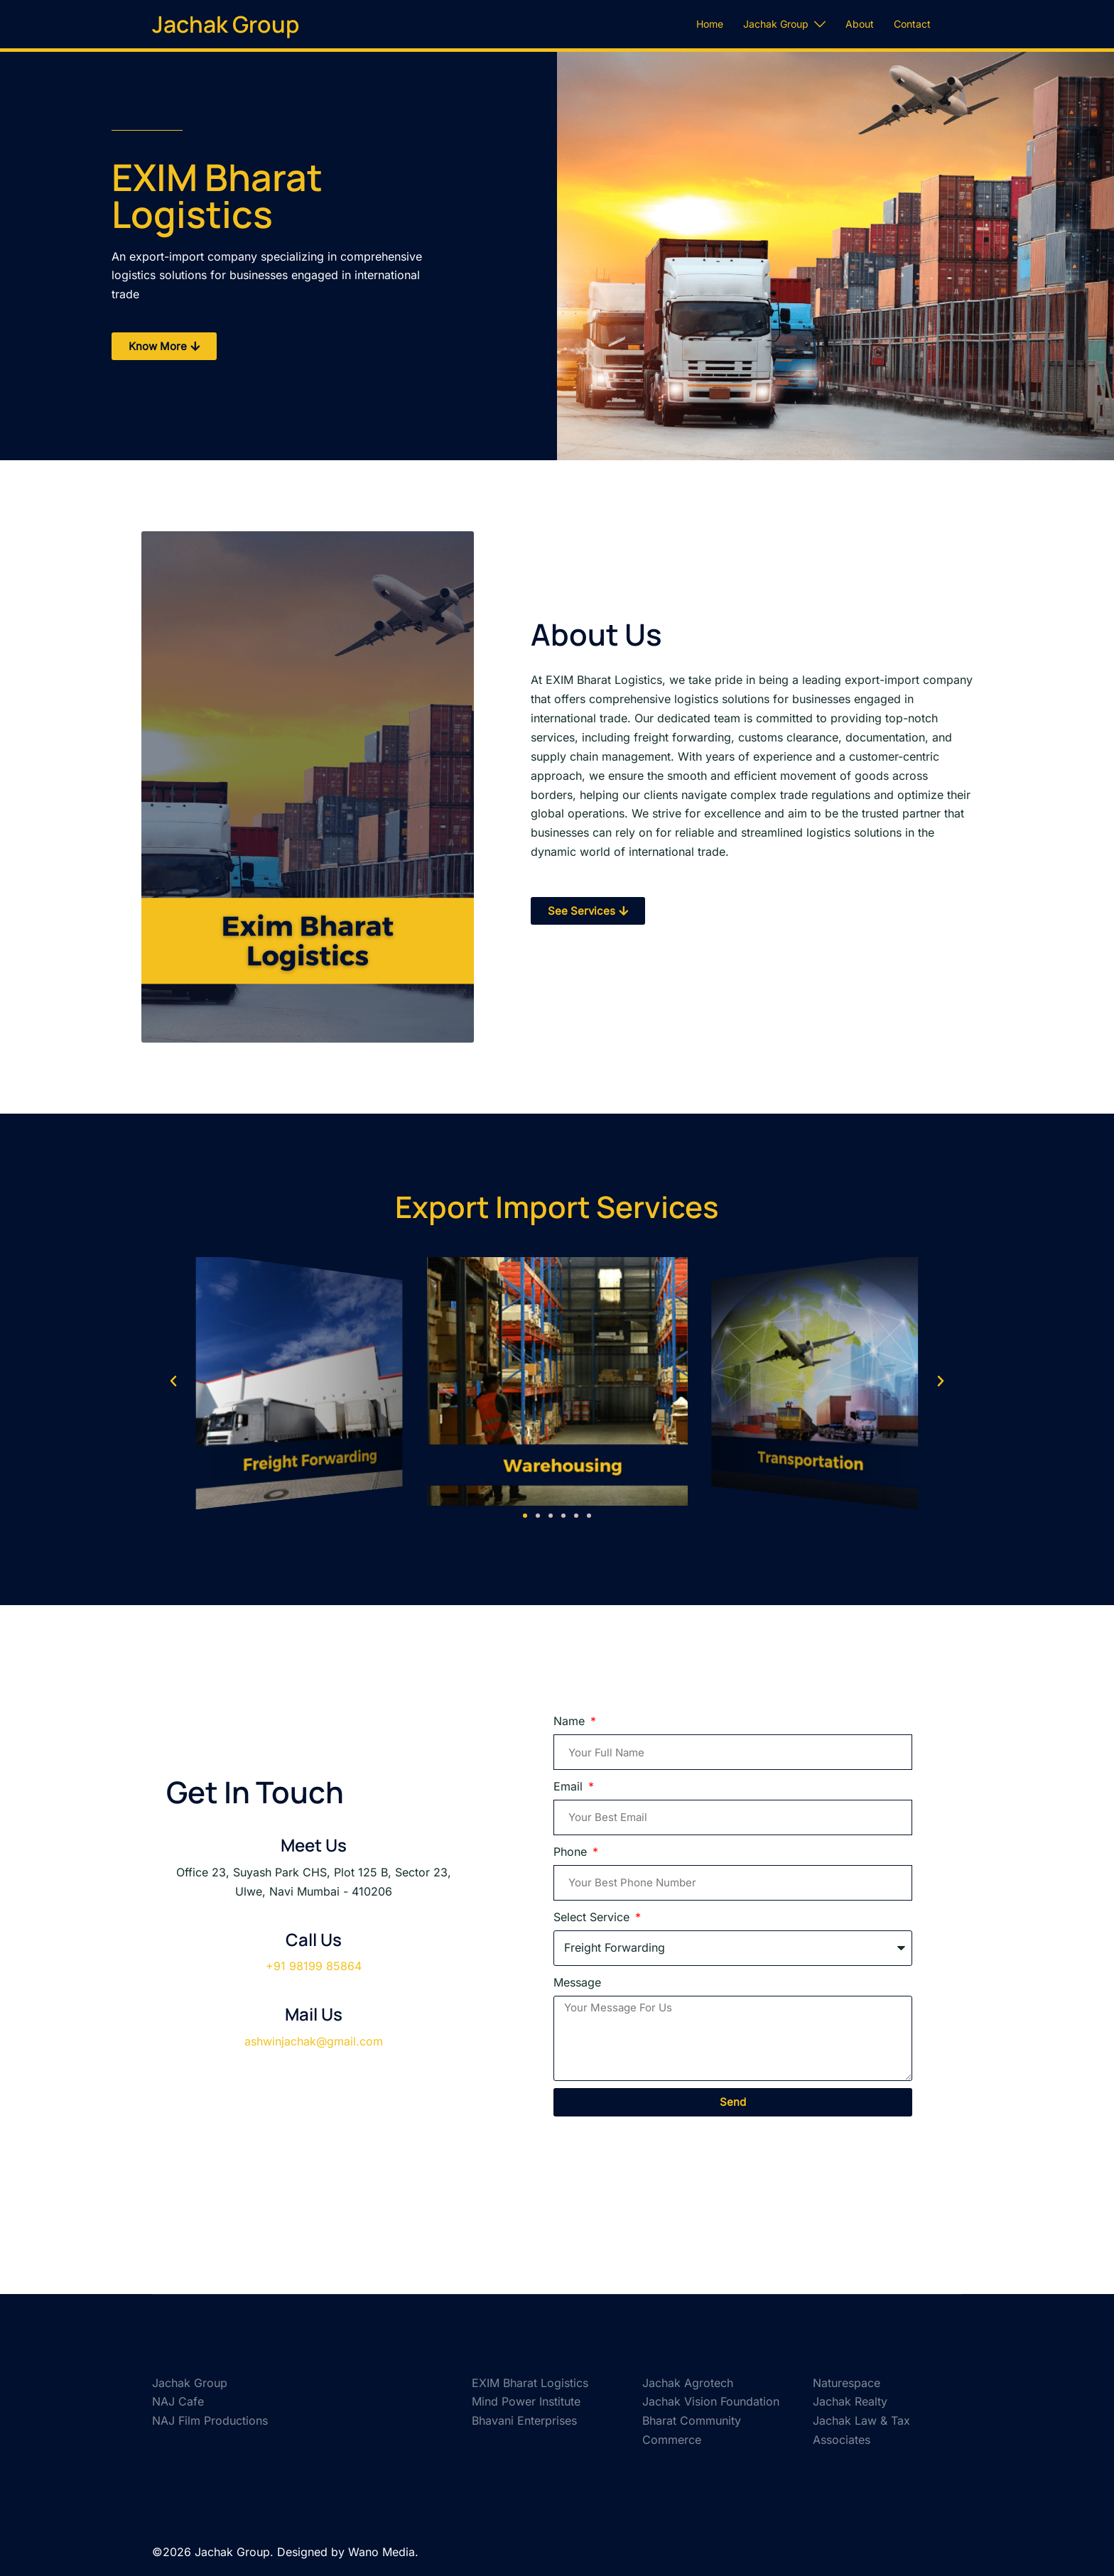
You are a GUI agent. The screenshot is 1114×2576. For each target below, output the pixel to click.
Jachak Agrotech (687, 2383)
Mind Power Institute (526, 2401)
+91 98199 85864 (314, 1966)
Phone (571, 1851)
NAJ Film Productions (210, 2420)
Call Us (314, 1939)
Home (709, 24)
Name (570, 1721)
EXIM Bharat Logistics (530, 2383)
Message (577, 1982)
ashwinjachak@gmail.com (313, 2041)
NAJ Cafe (178, 2401)
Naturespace (846, 2383)
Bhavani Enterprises (524, 2420)
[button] (173, 1381)
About (859, 24)
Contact (912, 24)
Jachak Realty (850, 2401)
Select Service (593, 1917)
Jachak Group (225, 24)
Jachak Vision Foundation (710, 2401)
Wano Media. (383, 2552)
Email (569, 1786)
